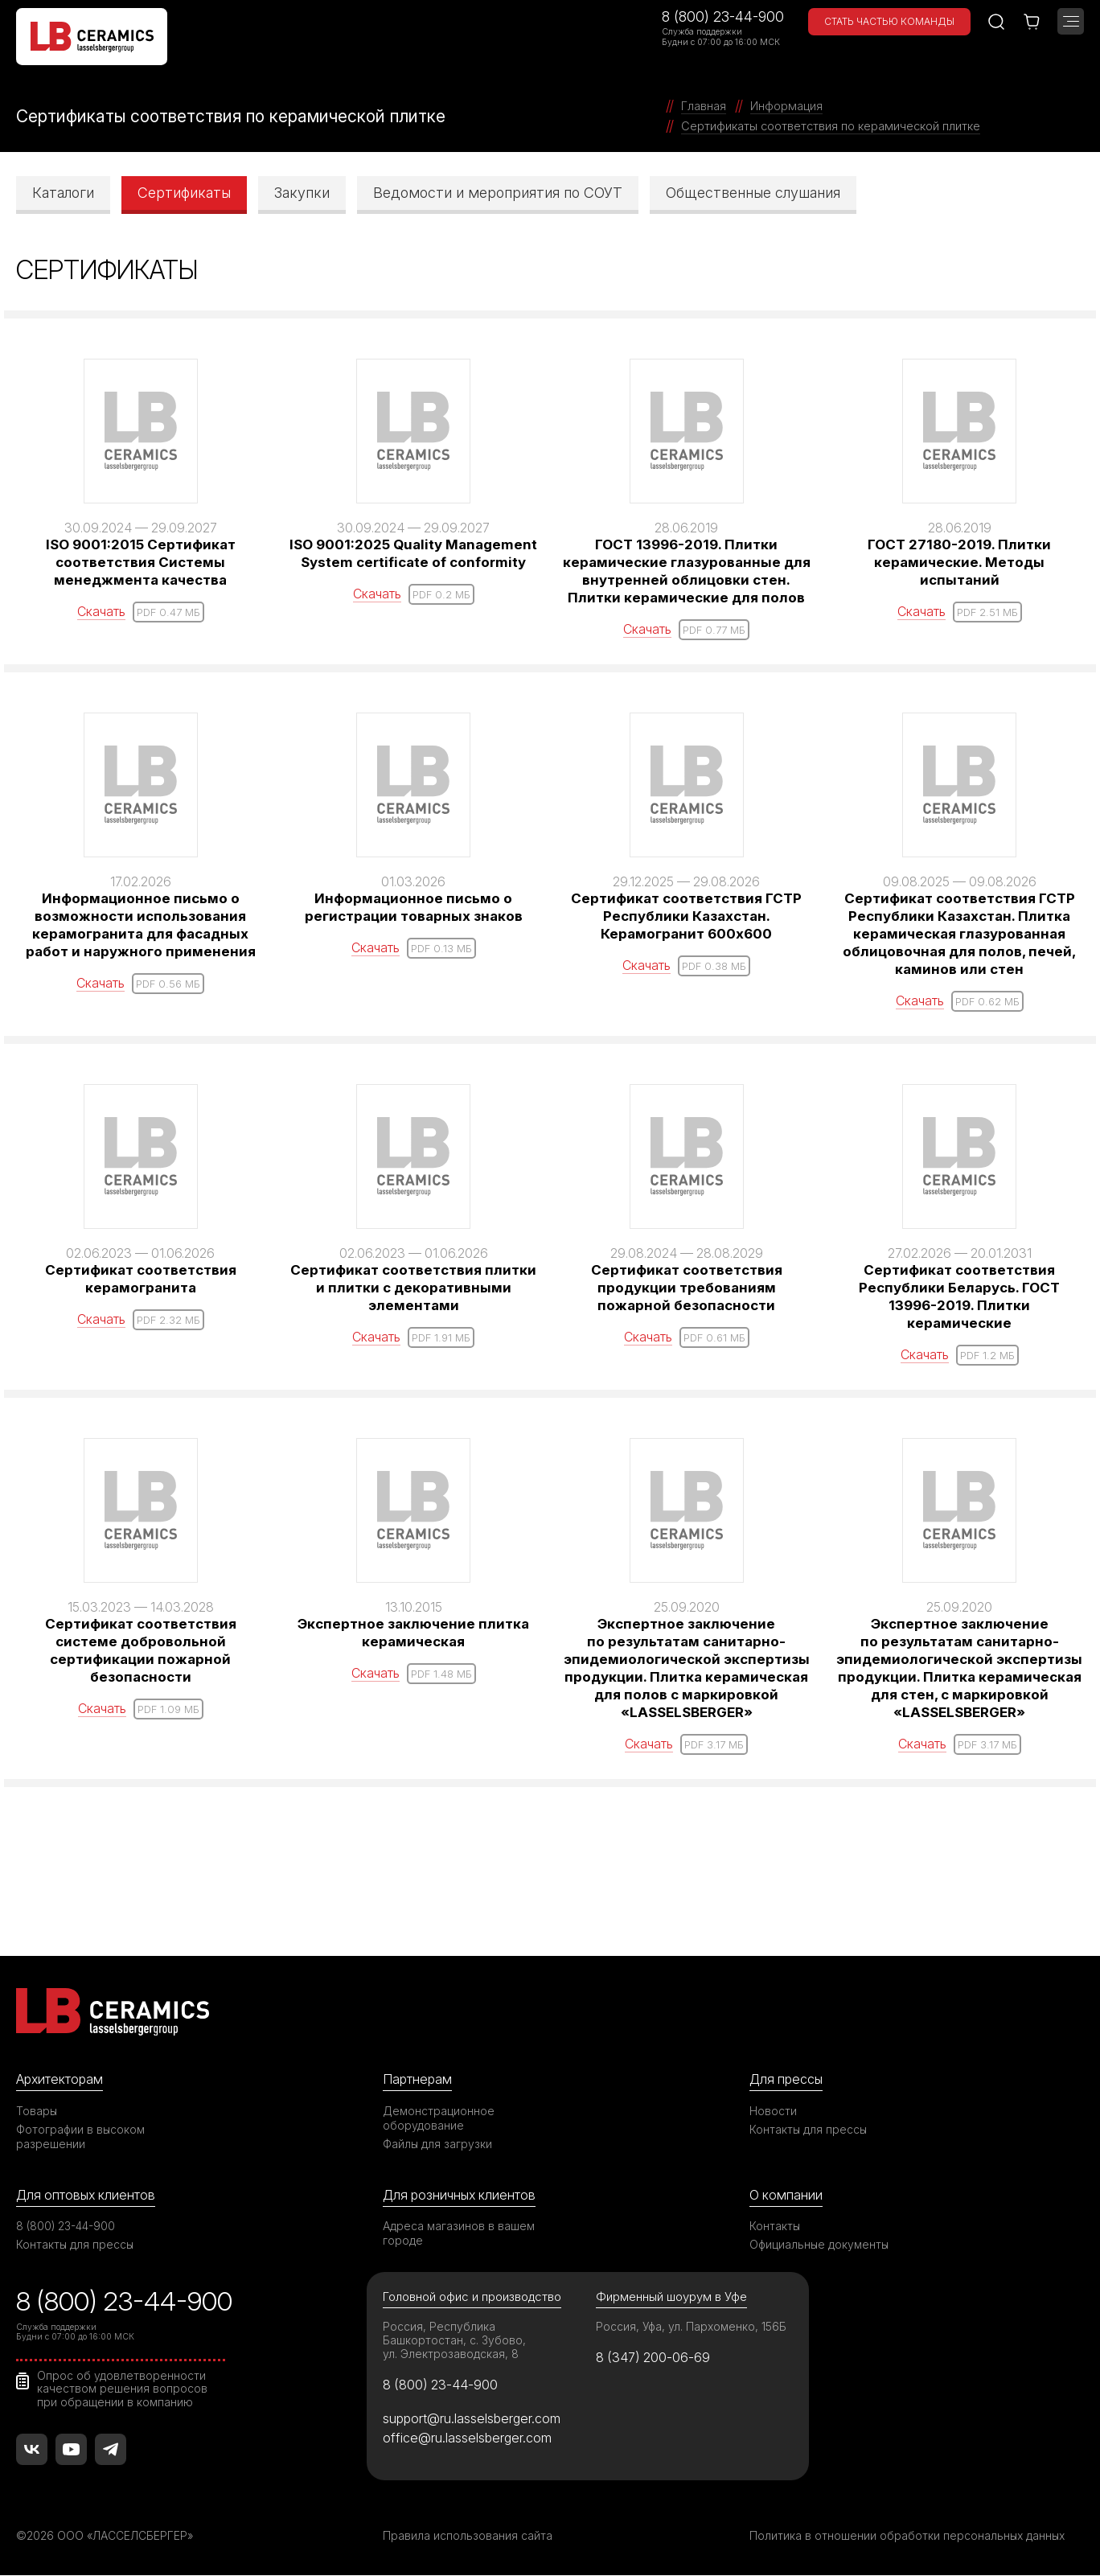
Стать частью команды (889, 21)
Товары (37, 2110)
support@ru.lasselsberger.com (473, 2418)
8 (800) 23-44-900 (723, 16)
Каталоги (63, 191)
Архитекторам (60, 2078)
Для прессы (787, 2078)
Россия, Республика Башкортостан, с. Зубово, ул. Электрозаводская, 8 (455, 2340)
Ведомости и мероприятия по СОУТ (497, 191)
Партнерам (418, 2078)
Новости (773, 2110)
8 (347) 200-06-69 (655, 2357)
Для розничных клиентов (462, 2194)
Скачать (101, 610)
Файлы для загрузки (438, 2143)
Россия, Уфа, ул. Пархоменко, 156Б (692, 2327)
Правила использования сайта (467, 2536)
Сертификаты (184, 191)
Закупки (302, 191)
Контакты (775, 2226)
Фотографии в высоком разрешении (81, 2136)
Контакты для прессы (808, 2128)
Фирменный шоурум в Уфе (671, 2297)
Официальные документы (820, 2244)
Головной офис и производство (473, 2297)
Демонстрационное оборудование (439, 2117)
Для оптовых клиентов (87, 2194)
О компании (786, 2194)
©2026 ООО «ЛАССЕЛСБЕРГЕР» (107, 2536)
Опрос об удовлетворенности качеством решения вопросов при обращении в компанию (122, 2389)
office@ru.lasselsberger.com (467, 2438)
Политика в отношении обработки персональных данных (908, 2536)
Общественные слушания (753, 191)
